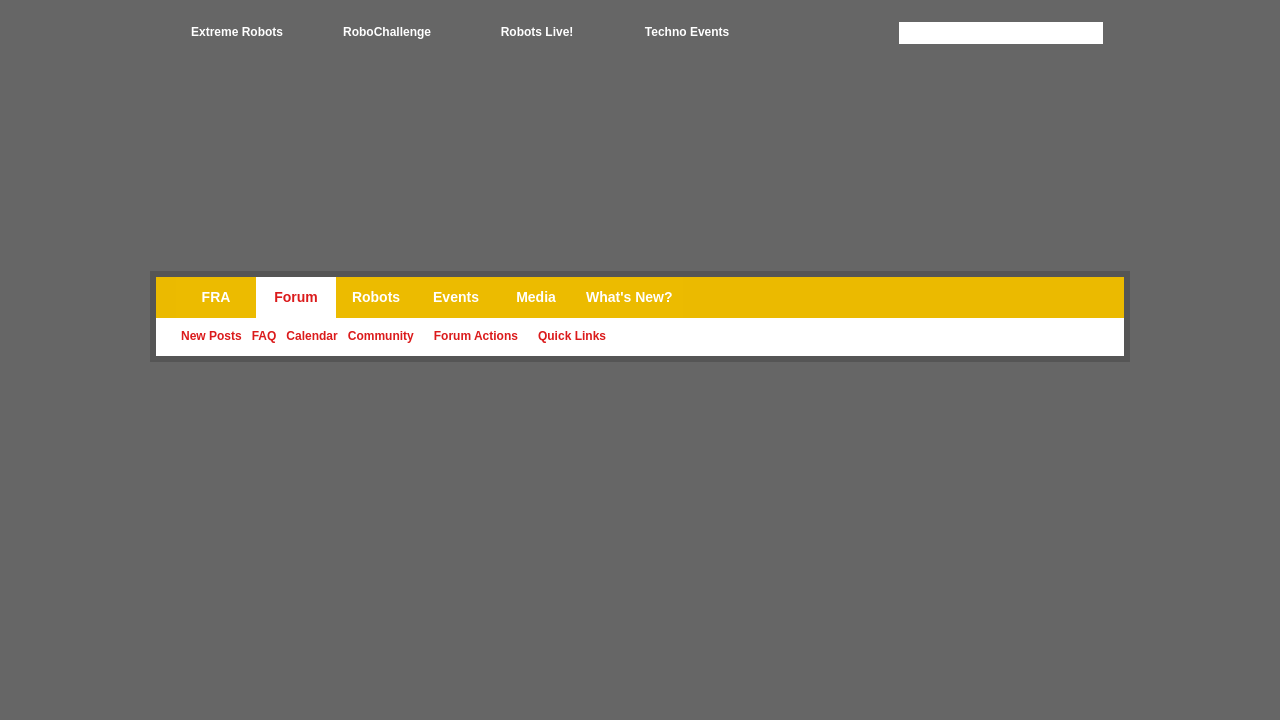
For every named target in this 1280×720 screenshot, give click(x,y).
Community (381, 336)
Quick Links (572, 336)
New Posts (211, 336)
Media (536, 297)
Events (456, 297)
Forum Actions (476, 336)
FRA (216, 297)
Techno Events (687, 32)
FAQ (264, 336)
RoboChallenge (387, 32)
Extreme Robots (237, 32)
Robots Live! (537, 32)
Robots (376, 297)
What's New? (629, 297)
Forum (296, 297)
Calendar (311, 336)
